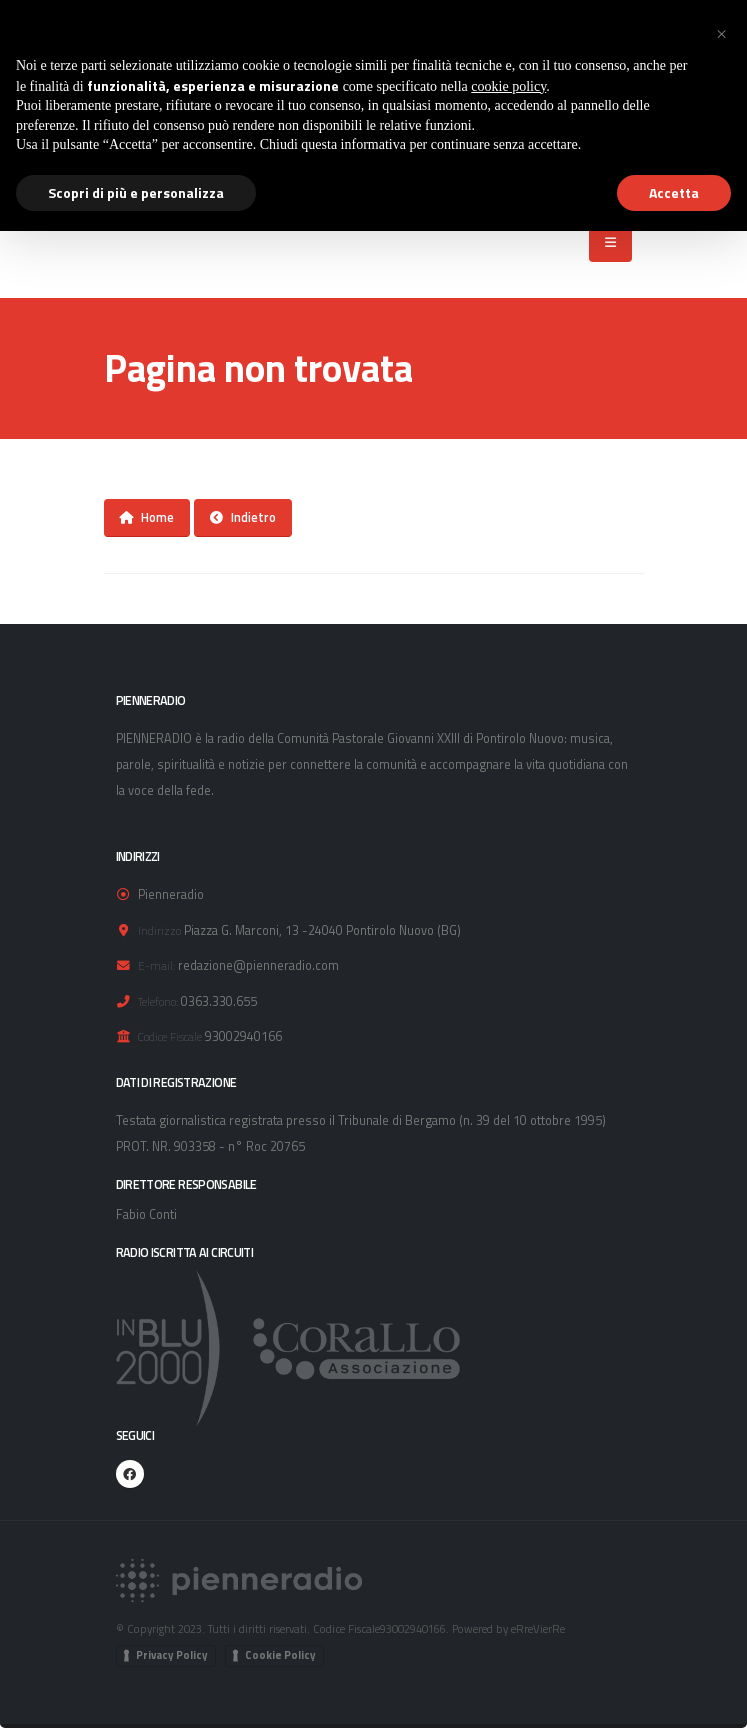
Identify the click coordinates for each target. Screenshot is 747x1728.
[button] (721, 32)
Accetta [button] (674, 192)
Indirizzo (159, 930)
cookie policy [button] (508, 86)
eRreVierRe (538, 1628)
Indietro (243, 517)
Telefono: (158, 1001)
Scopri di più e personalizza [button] (136, 192)
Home (146, 517)
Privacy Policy (172, 1655)
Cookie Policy (280, 1655)
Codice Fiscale (170, 1036)
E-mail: (156, 965)
